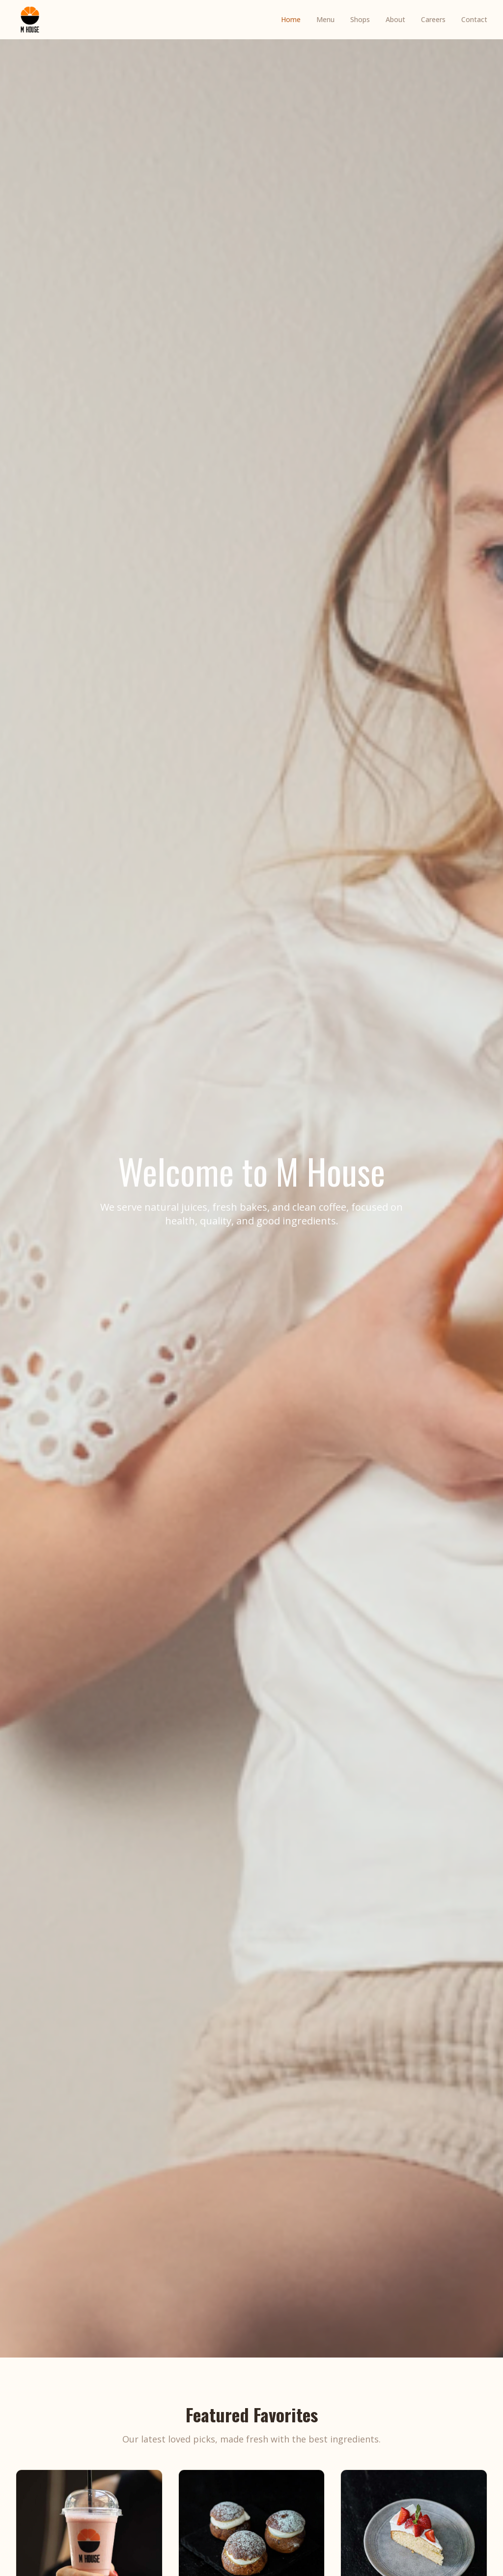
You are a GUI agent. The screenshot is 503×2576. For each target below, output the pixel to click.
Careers (433, 19)
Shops (360, 19)
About (395, 19)
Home (291, 19)
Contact (474, 19)
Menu (325, 19)
